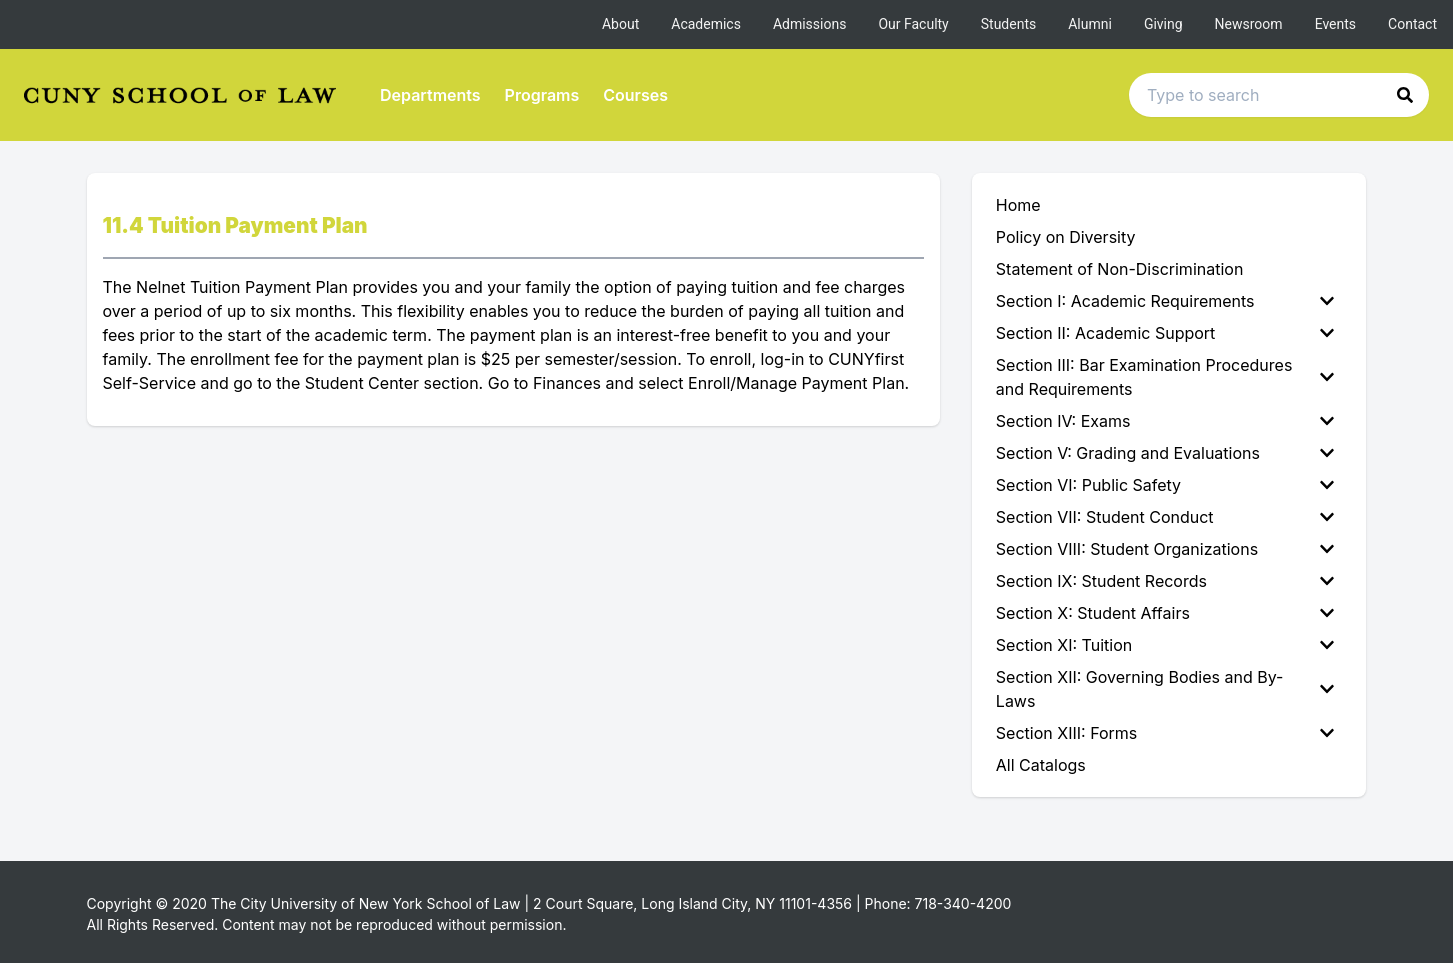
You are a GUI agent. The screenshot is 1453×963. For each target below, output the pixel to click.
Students (1008, 24)
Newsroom (1249, 24)
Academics (706, 24)
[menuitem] (1169, 301)
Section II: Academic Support (1165, 333)
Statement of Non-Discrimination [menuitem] (1120, 269)
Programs (542, 95)
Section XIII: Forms (1165, 733)
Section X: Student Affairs (1165, 613)
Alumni (1090, 24)
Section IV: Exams (1165, 421)
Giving (1163, 24)
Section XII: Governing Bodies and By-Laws (1165, 689)
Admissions (810, 24)
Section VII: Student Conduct (1165, 517)
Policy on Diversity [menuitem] (1066, 237)
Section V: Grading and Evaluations (1165, 453)
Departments (430, 95)
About (620, 24)
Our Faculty (913, 24)
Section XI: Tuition (1165, 645)
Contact (1412, 24)
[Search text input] (1279, 95)
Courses (635, 95)
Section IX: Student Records (1165, 581)
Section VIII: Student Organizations (1165, 549)
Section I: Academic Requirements (1165, 301)
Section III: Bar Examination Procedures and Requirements (1165, 377)
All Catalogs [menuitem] (1041, 765)
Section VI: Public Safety (1165, 485)
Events (1335, 24)
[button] (1405, 95)
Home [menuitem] (1018, 205)
